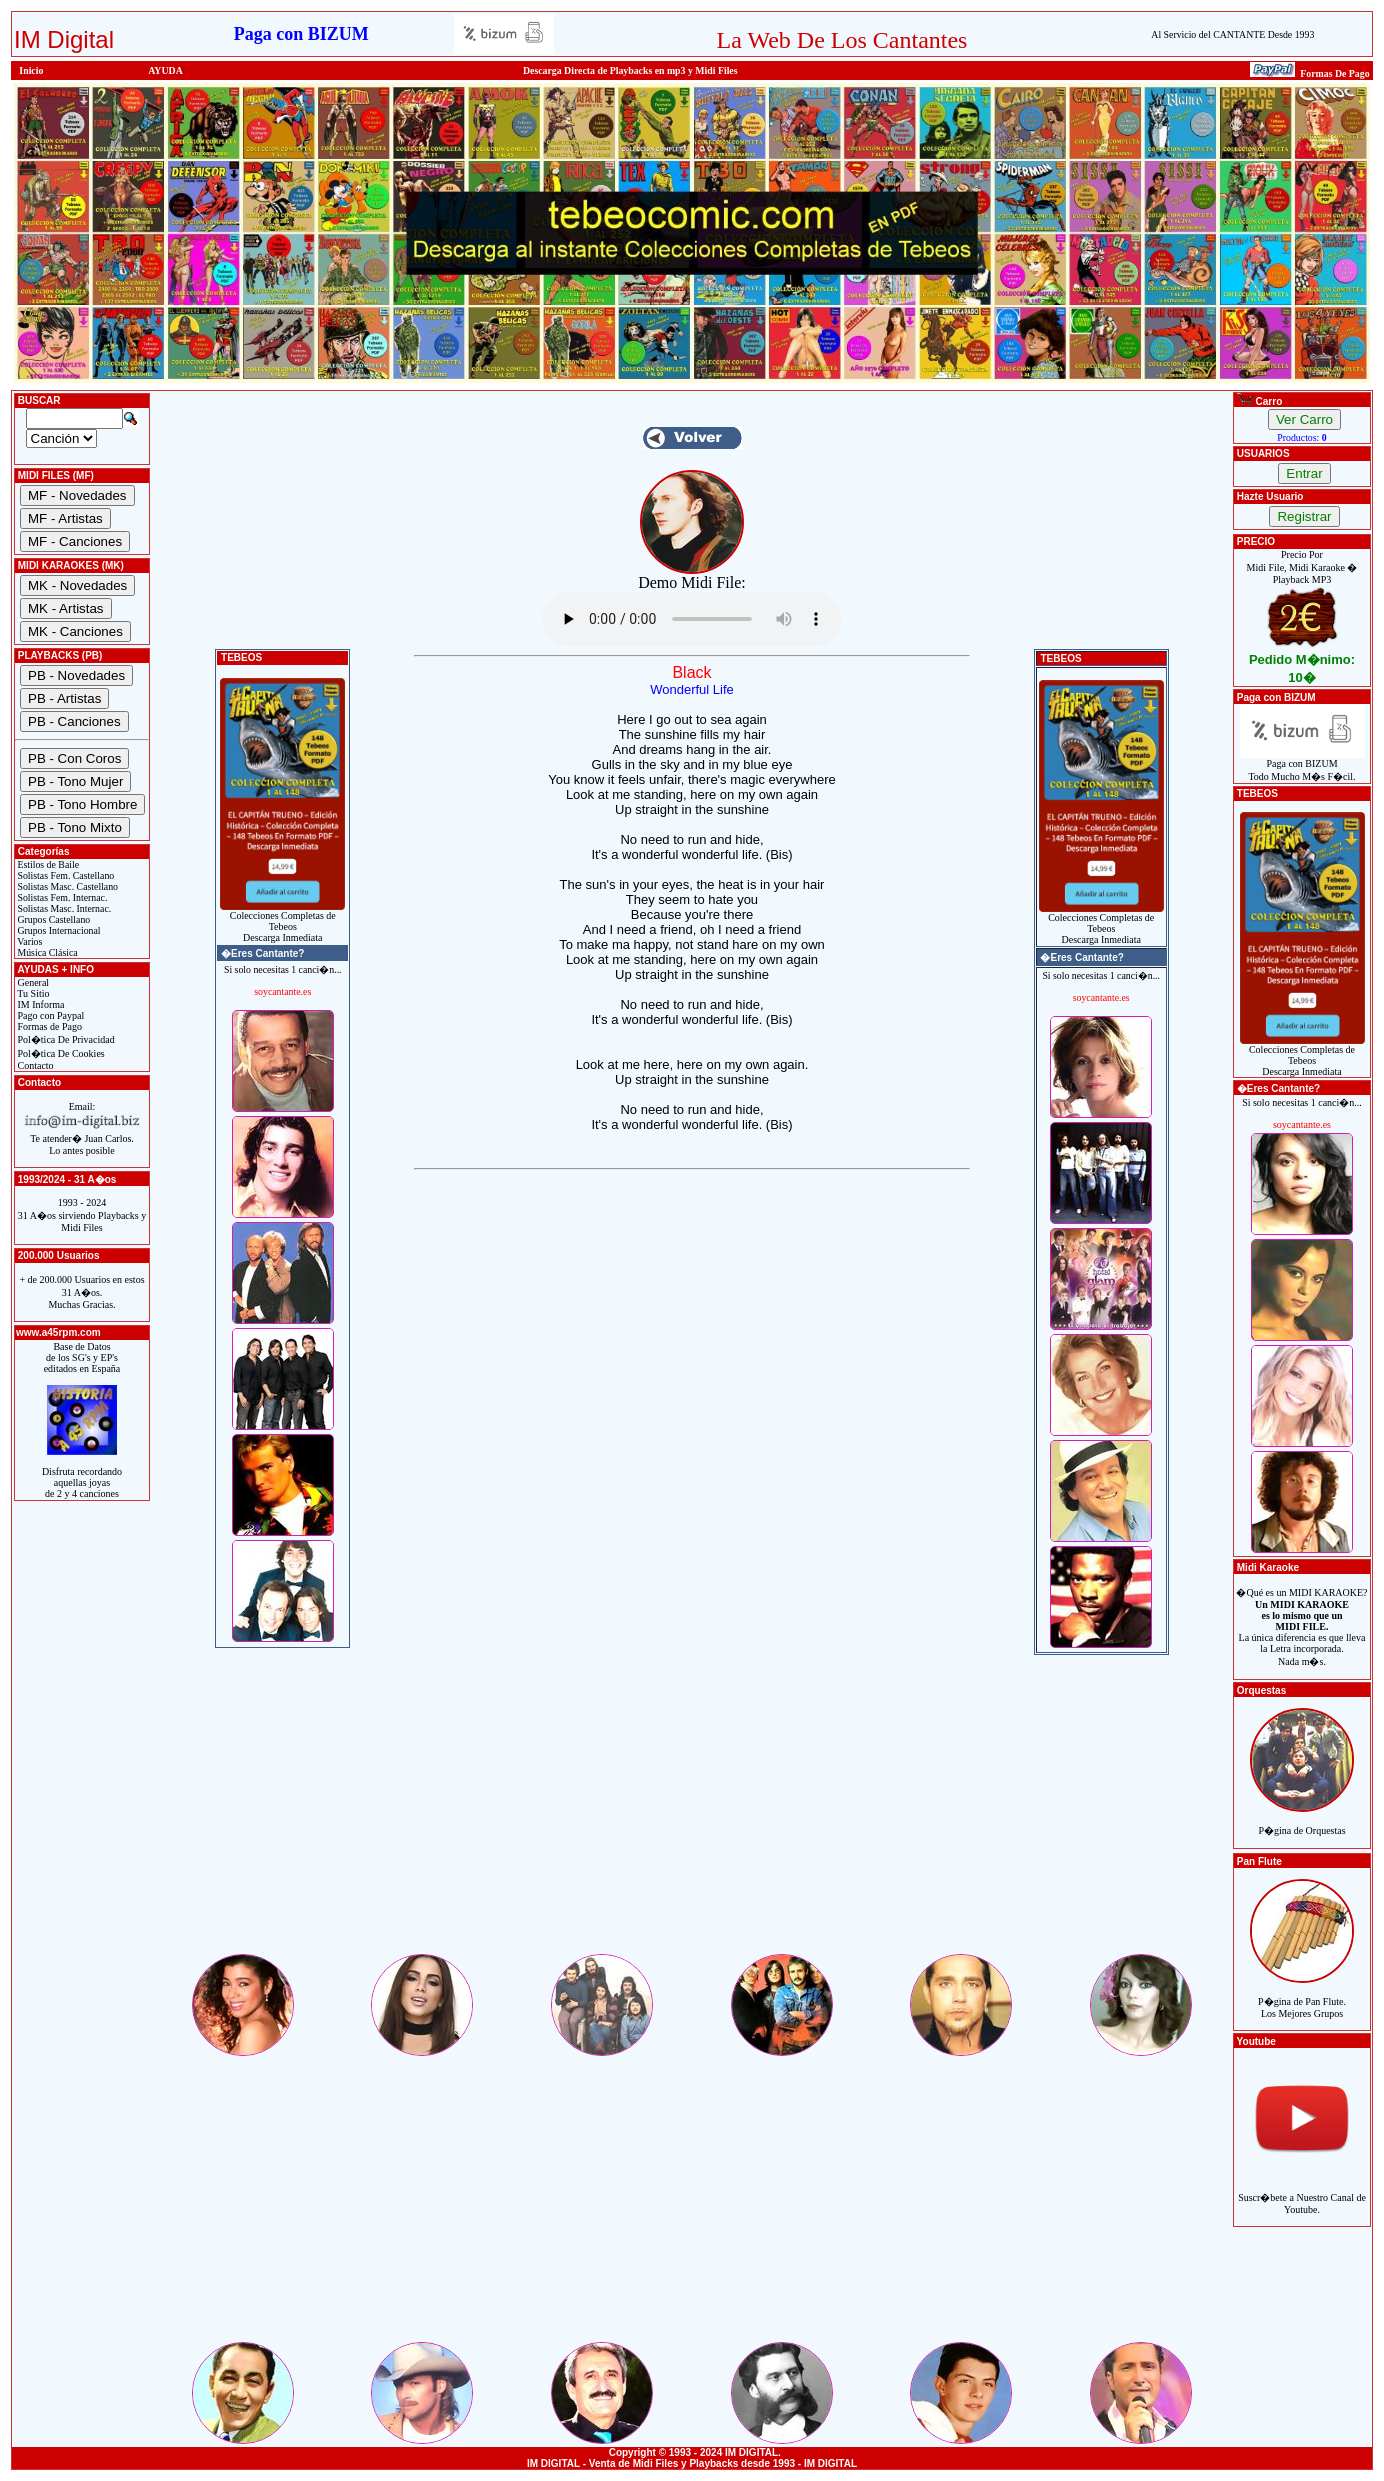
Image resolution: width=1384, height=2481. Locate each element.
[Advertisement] (692, 1811)
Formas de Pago (48, 1026)
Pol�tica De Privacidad (65, 1039)
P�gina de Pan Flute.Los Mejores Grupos (1302, 1996)
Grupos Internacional (58, 930)
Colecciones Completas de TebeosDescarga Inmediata (282, 922)
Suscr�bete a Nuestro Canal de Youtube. (1302, 2192)
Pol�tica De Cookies (60, 1053)
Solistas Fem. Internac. (61, 897)
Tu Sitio (32, 993)
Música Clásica (46, 952)
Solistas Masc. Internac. (63, 908)
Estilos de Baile (47, 864)
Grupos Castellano (52, 919)
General (32, 982)
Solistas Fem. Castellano (64, 875)
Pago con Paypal (49, 1015)
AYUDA (165, 70)
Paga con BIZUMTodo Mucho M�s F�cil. (1302, 765)
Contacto (34, 1065)
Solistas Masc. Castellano (66, 886)
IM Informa (39, 1004)
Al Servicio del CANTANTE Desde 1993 (1232, 34)
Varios (28, 941)
